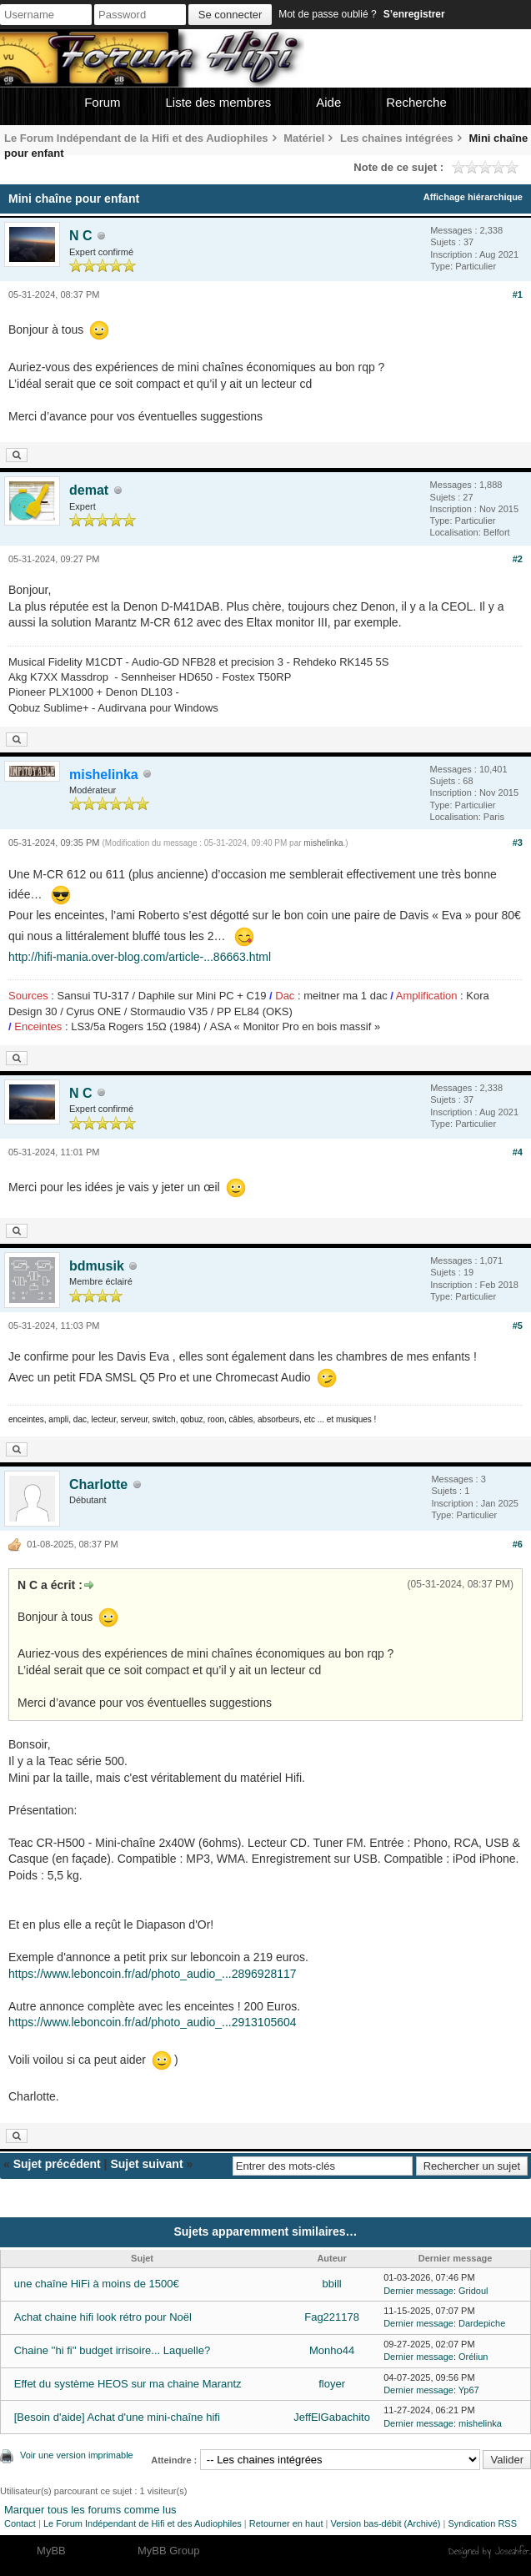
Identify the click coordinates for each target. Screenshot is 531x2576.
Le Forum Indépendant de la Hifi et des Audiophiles (136, 138)
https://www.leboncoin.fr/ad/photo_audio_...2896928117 (152, 1973)
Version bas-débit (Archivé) (385, 2523)
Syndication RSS (482, 2523)
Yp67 (468, 2390)
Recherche (416, 102)
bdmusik (96, 1266)
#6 (518, 1544)
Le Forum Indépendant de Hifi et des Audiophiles (142, 2523)
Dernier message (418, 2291)
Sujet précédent (57, 2164)
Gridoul (473, 2291)
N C (81, 236)
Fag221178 (331, 2317)
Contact (20, 2523)
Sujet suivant (146, 2164)
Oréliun (473, 2357)
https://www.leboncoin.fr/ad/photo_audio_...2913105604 (152, 2022)
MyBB (51, 2550)
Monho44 (331, 2350)
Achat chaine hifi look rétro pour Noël (103, 2317)
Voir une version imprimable (76, 2455)
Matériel (303, 138)
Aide (328, 102)
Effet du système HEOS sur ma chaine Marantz (128, 2383)
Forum (102, 102)
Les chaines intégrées (396, 138)
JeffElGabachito (331, 2417)
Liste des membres (219, 102)
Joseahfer (512, 2550)
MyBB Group (168, 2550)
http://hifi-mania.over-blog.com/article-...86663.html (139, 956)
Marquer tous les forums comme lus (90, 2509)
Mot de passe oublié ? (327, 14)
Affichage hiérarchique (473, 197)
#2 (518, 559)
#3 (518, 843)
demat (88, 490)
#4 (518, 1152)
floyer (331, 2383)
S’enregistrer (414, 14)
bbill (332, 2283)
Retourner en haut (286, 2523)
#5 (518, 1326)
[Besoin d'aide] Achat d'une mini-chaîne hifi (117, 2417)
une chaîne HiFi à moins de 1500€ (96, 2283)
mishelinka (323, 843)
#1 (518, 294)
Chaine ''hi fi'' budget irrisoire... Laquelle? (112, 2350)
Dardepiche (481, 2323)
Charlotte (98, 1484)
